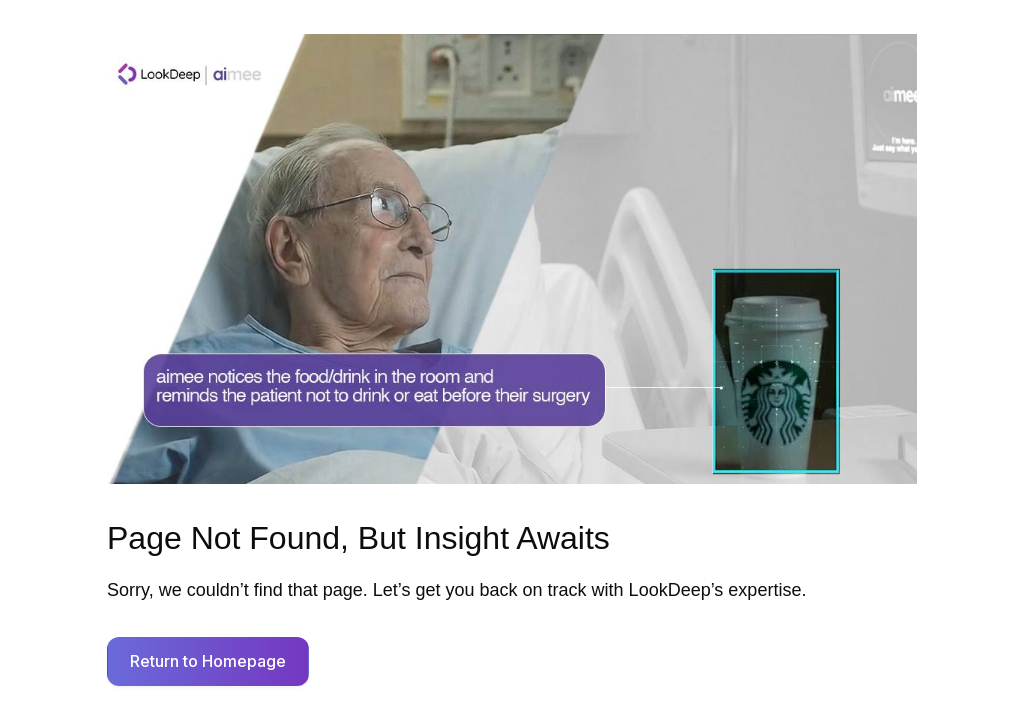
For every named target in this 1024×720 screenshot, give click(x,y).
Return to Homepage (208, 661)
